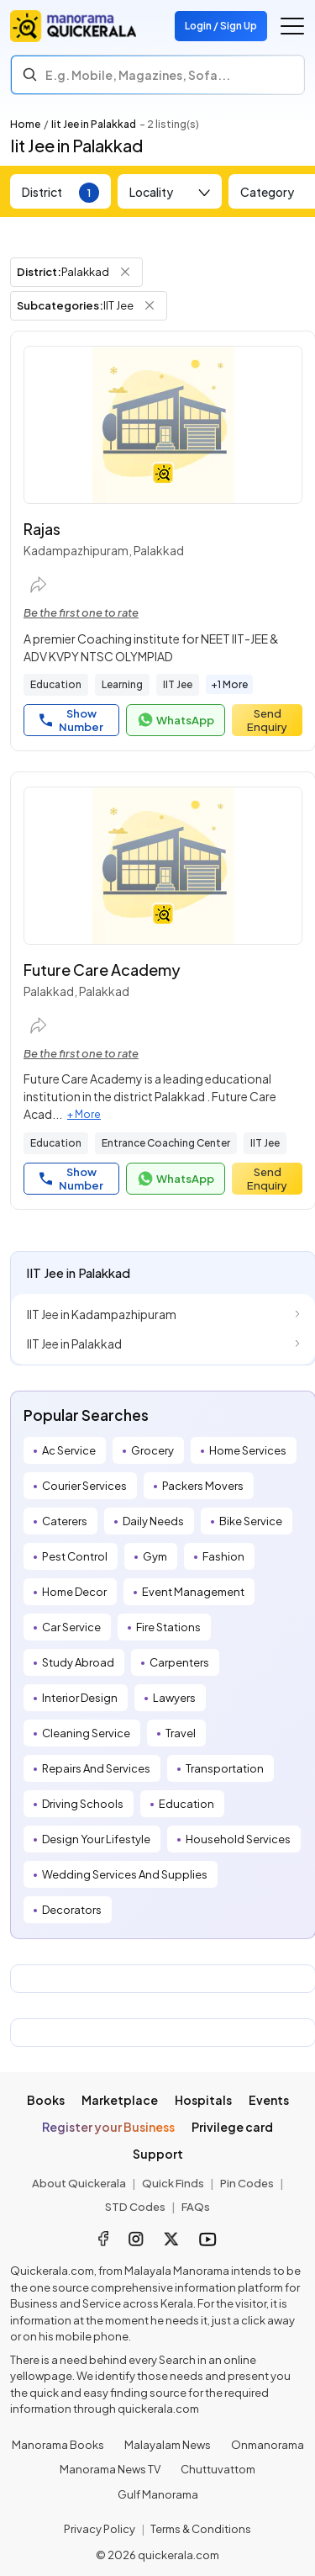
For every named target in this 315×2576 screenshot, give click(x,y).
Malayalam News (167, 2444)
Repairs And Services (96, 1768)
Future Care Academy (102, 969)
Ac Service (69, 1450)
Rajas (42, 528)
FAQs (195, 2206)
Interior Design (80, 1697)
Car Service (71, 1627)
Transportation (225, 1768)
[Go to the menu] (292, 26)
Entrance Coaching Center (166, 1143)
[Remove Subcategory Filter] (149, 305)
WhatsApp (175, 720)
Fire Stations (168, 1627)
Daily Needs (153, 1521)
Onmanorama (267, 2444)
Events (269, 2099)
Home (25, 124)
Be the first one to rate (81, 612)
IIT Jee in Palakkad (74, 1343)
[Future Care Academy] (163, 866)
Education (55, 684)
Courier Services (84, 1485)
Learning (122, 684)
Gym (155, 1556)
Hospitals (203, 2099)
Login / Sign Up (221, 25)
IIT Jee (177, 684)
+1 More (229, 684)
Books (46, 2099)
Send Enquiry (267, 720)
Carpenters (179, 1662)
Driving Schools (82, 1803)
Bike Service (250, 1521)
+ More (84, 1114)
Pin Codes (247, 2183)
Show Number (71, 720)
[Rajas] (163, 425)
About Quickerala (79, 2183)
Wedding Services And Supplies (124, 1874)
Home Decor (74, 1591)
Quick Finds (173, 2183)
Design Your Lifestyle (96, 1839)
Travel (180, 1733)
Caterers (64, 1521)
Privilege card (232, 2126)
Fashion (223, 1556)
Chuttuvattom (218, 2469)
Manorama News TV (110, 2469)
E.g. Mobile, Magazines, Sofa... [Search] (137, 74)
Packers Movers (203, 1485)
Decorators (72, 1909)
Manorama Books (58, 2444)
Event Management (193, 1591)
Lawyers (174, 1697)
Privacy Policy (99, 2529)
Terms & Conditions (200, 2529)
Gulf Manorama (158, 2494)
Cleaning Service (86, 1733)
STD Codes (135, 2206)
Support (158, 2153)
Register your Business (108, 2126)
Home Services (247, 1450)
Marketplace (119, 2099)
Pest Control (75, 1556)
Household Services (238, 1839)
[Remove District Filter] (125, 271)
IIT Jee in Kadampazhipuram (101, 1314)
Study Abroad (78, 1662)
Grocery (152, 1450)
